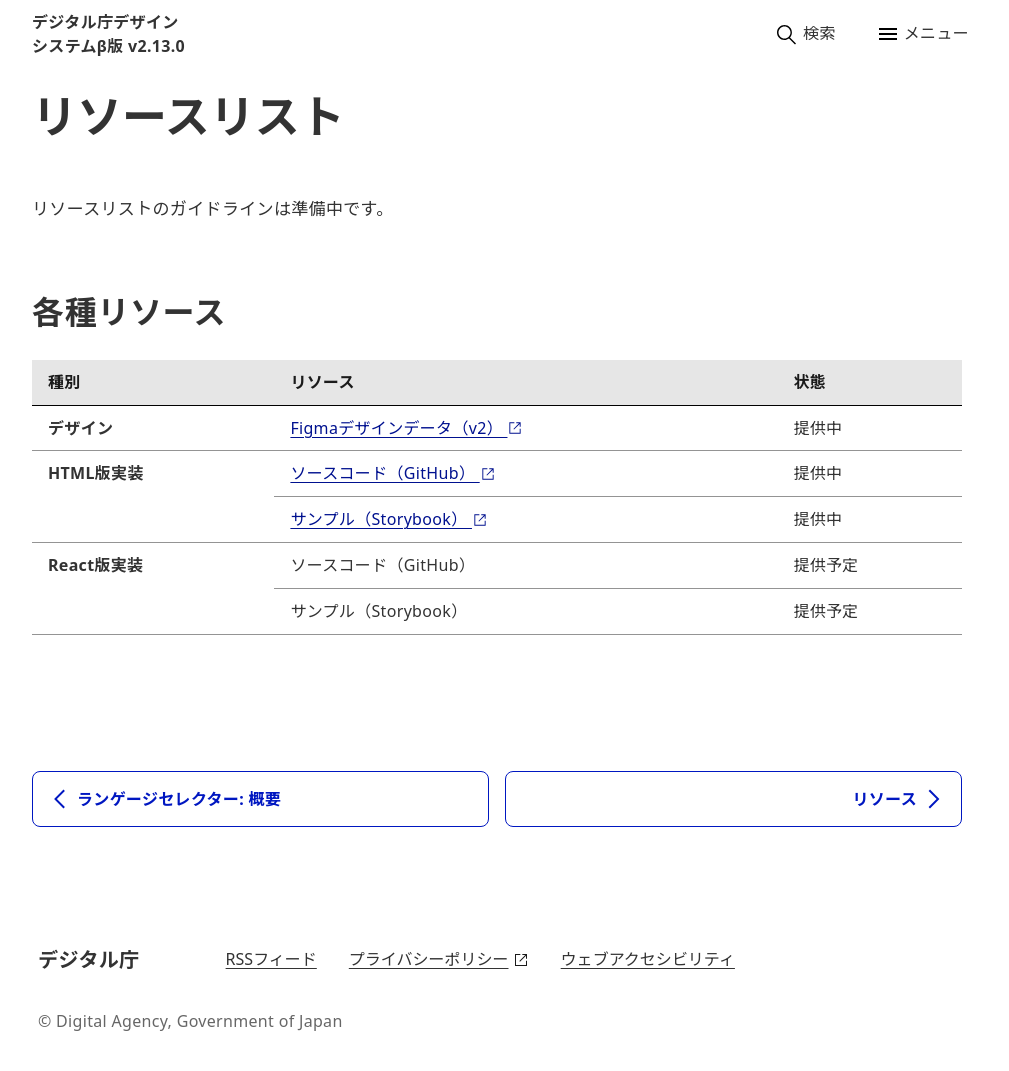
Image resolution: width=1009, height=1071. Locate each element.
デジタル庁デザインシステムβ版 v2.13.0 (108, 34)
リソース (899, 799)
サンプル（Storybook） (389, 519)
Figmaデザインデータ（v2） (406, 428)
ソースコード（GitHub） (392, 473)
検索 (805, 34)
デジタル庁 (92, 959)
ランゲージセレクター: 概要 (165, 799)
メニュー (922, 34)
